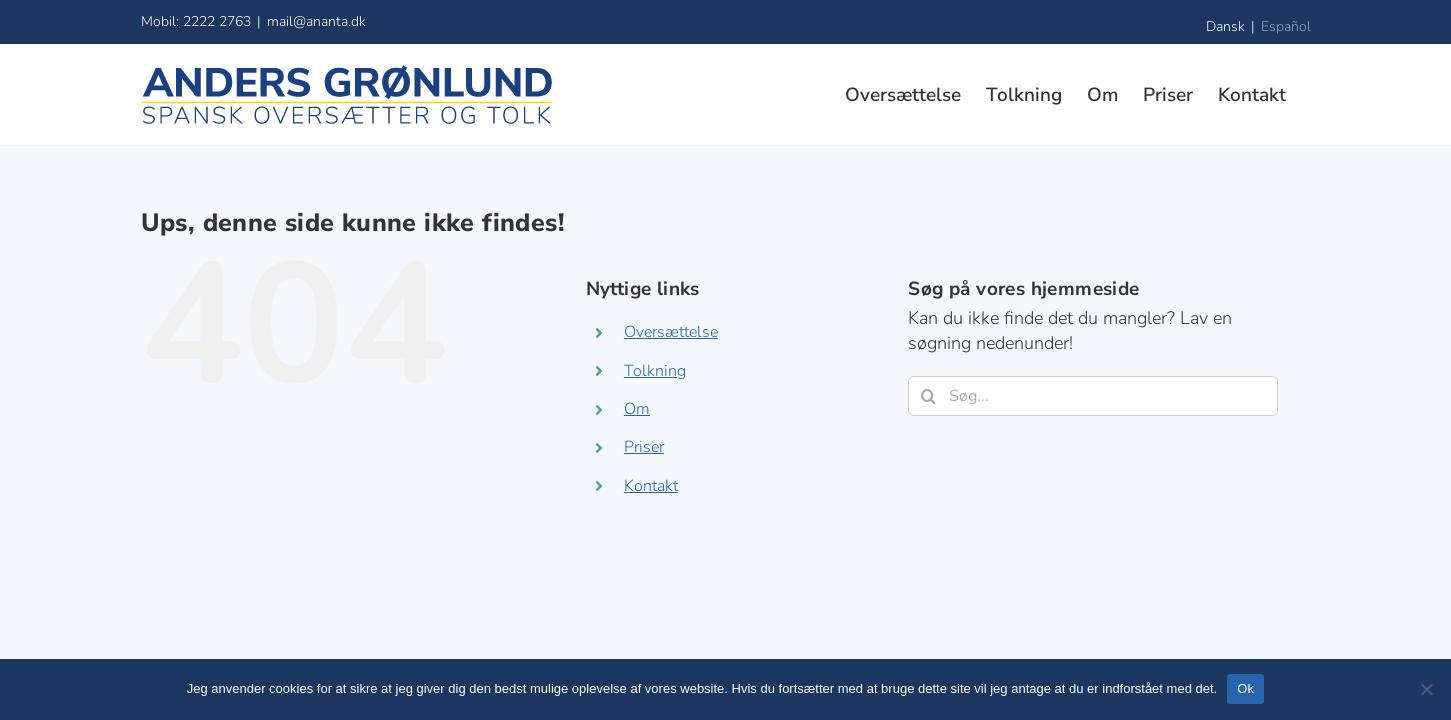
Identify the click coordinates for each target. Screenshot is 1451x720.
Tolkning (655, 371)
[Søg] (928, 396)
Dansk (1225, 26)
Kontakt (651, 486)
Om (637, 409)
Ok (1245, 688)
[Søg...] (1093, 396)
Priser (644, 447)
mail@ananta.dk (316, 21)
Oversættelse (671, 332)
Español (1286, 26)
